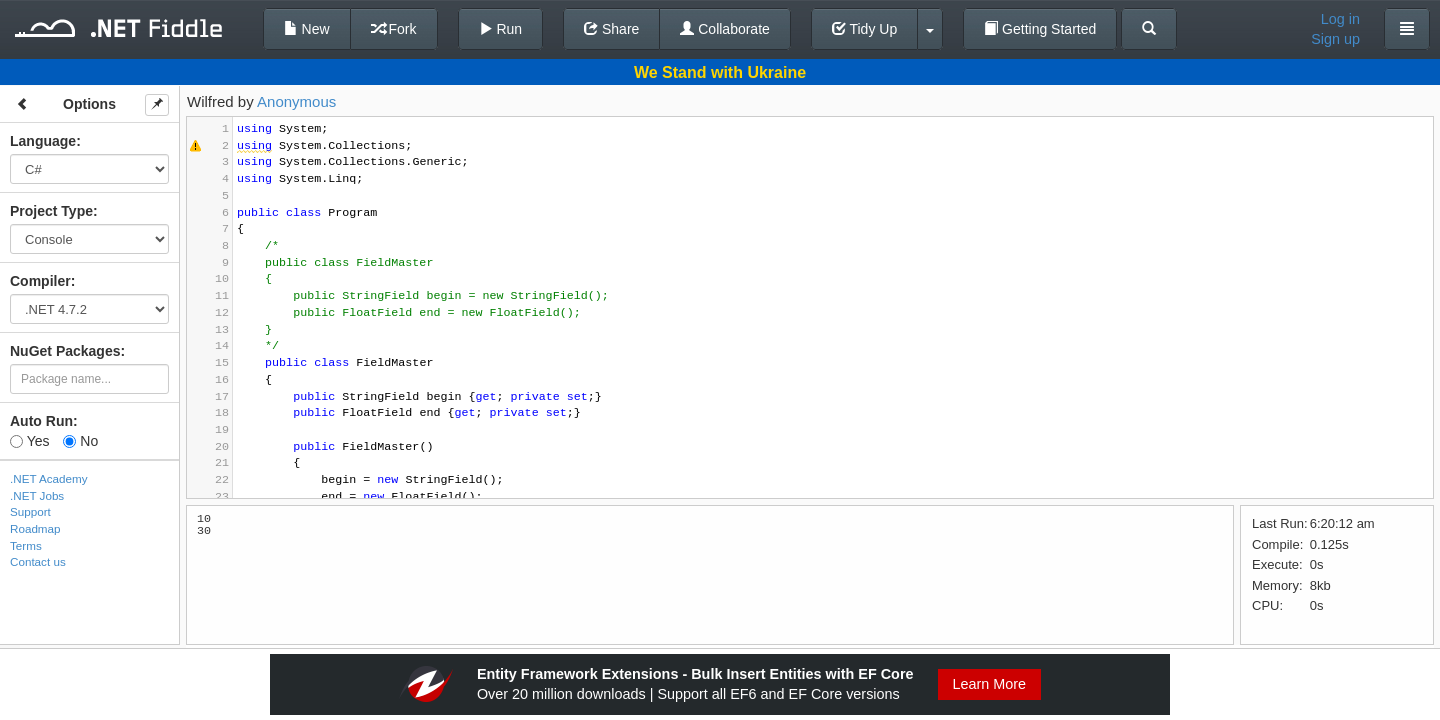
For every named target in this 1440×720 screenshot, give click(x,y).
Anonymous (296, 101)
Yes (29, 441)
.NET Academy (49, 478)
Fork (394, 29)
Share (611, 29)
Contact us (38, 561)
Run (501, 29)
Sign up (1335, 39)
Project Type (51, 211)
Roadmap (35, 528)
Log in (1340, 19)
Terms (26, 545)
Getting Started (1040, 29)
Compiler (40, 281)
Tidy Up (864, 29)
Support (30, 511)
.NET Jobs (37, 495)
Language (43, 141)
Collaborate (725, 29)
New (307, 29)
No (80, 441)
